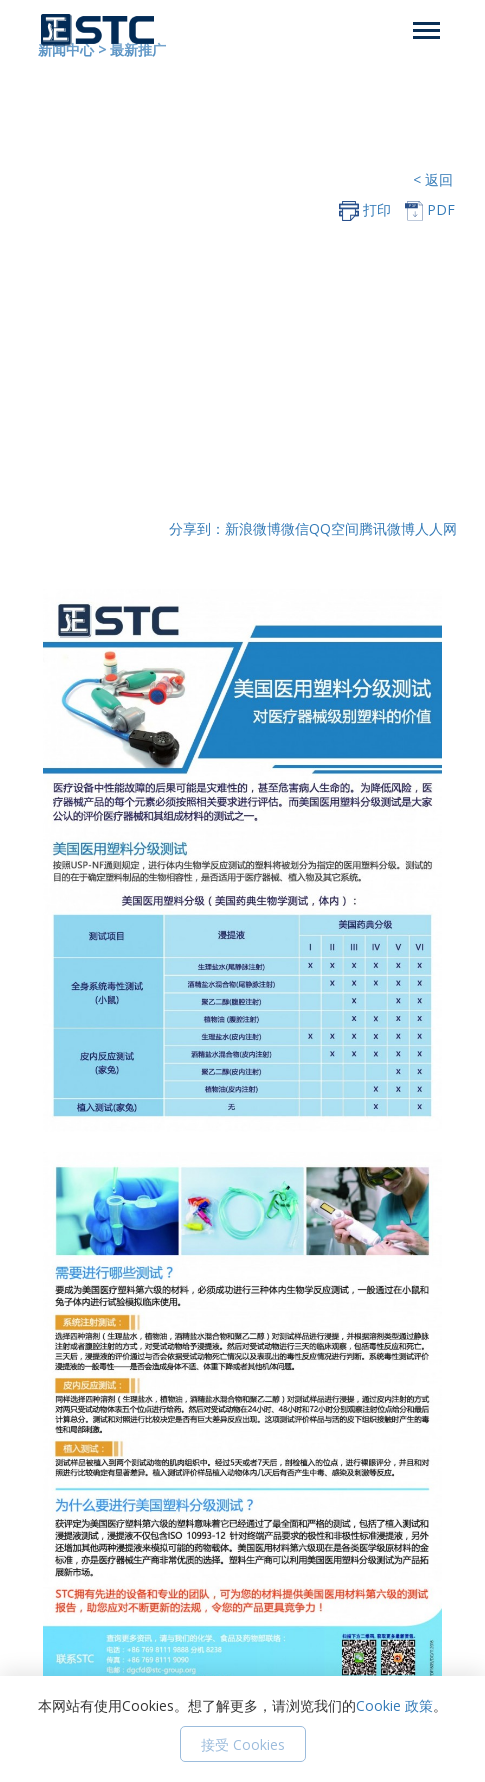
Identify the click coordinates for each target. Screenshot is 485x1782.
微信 (295, 528)
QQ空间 (334, 528)
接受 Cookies (243, 1744)
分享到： (197, 528)
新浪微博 (253, 528)
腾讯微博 (387, 528)
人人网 (436, 528)
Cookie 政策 (394, 1705)
